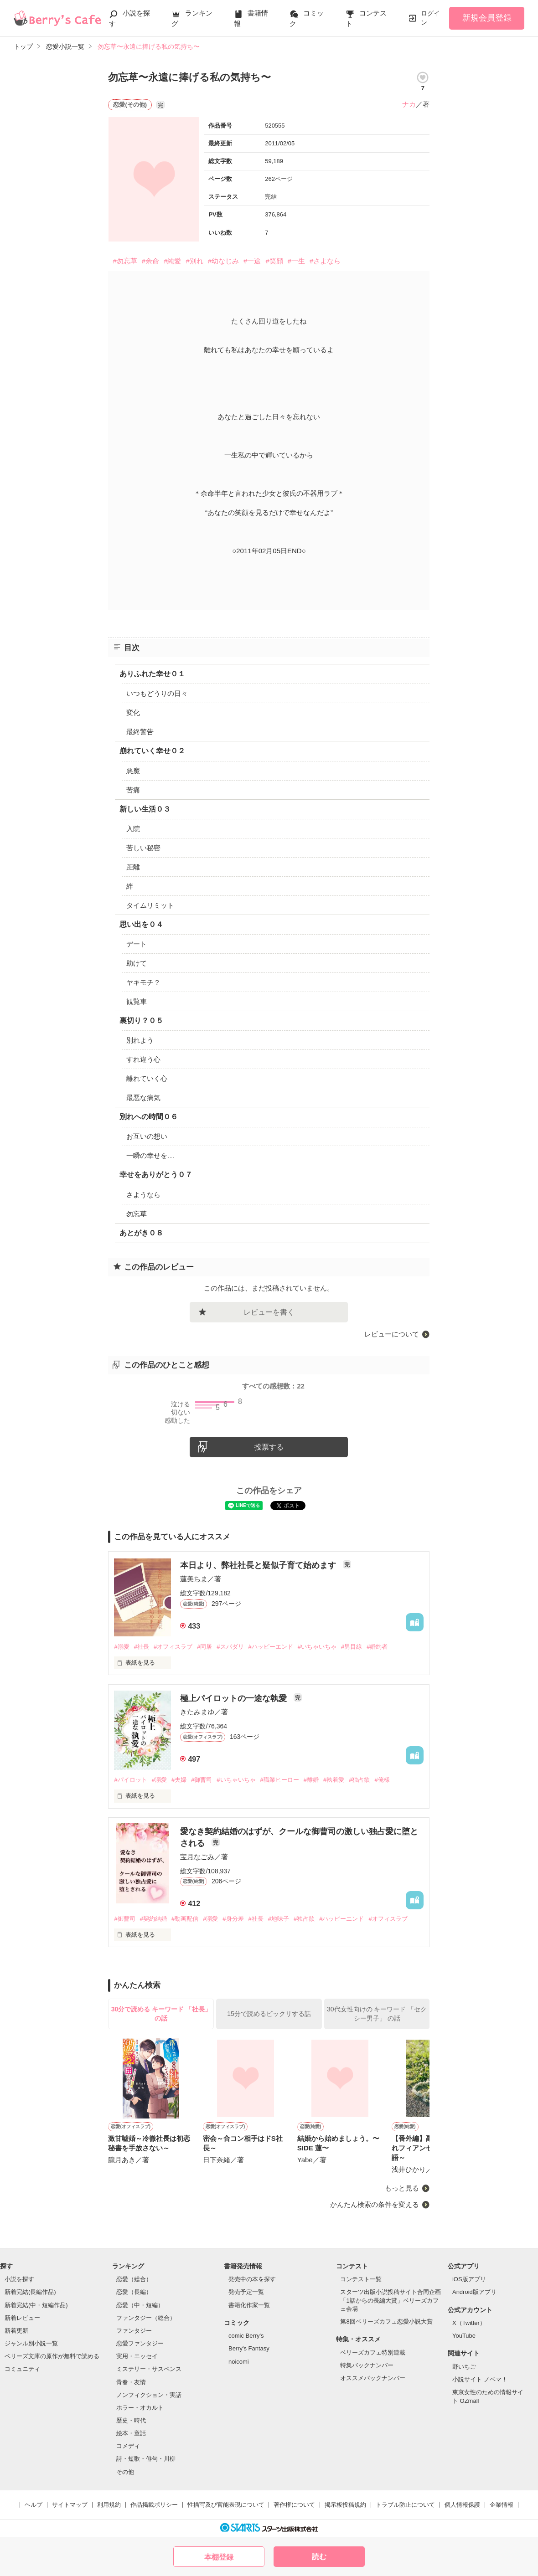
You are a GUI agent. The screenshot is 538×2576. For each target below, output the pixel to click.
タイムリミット (150, 905)
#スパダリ (230, 1646)
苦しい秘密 (143, 848)
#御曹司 (201, 1779)
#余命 (150, 261)
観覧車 (136, 1001)
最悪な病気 (143, 1097)
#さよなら (325, 261)
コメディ (128, 2445)
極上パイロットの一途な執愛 (234, 1698)
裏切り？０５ (141, 1020)
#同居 (204, 1646)
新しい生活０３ (145, 809)
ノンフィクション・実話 (148, 2394)
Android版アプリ (474, 2291)
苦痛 (133, 790)
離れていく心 (146, 1078)
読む (319, 2557)
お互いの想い (146, 1136)
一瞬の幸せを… (150, 1155)
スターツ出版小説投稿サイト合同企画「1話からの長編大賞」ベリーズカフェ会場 (390, 2300)
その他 (125, 2471)
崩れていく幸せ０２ (152, 751)
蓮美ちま (193, 1579)
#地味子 (278, 1918)
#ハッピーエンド (270, 1646)
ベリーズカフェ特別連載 (372, 2352)
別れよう (140, 1040)
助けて (136, 963)
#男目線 (351, 1646)
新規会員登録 (487, 17)
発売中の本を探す (252, 2279)
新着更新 (16, 2330)
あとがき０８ (141, 1233)
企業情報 (501, 2504)
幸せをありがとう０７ (155, 1174)
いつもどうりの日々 (157, 693)
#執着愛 (333, 1779)
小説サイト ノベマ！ (479, 2379)
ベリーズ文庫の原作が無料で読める (52, 2356)
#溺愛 (121, 1646)
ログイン (430, 18)
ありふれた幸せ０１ (152, 674)
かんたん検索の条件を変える (374, 2204)
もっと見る (402, 2188)
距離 (133, 867)
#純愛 (172, 261)
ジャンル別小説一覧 (31, 2343)
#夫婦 (178, 1779)
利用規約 (109, 2504)
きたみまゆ (197, 1712)
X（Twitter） (469, 2322)
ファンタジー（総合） (146, 2317)
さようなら (143, 1194)
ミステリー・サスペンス (148, 2368)
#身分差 (232, 1918)
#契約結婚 (153, 1918)
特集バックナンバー (366, 2365)
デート (136, 944)
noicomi (238, 2361)
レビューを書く (269, 1312)
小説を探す (19, 2279)
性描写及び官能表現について (225, 2504)
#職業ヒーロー (279, 1779)
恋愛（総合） (134, 2279)
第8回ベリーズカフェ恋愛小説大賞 (386, 2321)
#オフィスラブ (173, 1646)
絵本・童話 (131, 2433)
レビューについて (391, 1334)
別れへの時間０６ (148, 1117)
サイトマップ (70, 2504)
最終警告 (140, 731)
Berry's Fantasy (248, 2348)
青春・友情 (131, 2382)
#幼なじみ (223, 261)
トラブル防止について (405, 2504)
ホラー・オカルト (140, 2407)
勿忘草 (136, 1214)
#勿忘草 (125, 261)
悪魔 (133, 771)
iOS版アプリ (469, 2279)
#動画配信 (184, 1918)
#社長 (141, 1646)
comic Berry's (246, 2335)
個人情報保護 (462, 2504)
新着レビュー (22, 2317)
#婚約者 (377, 1646)
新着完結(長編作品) (30, 2291)
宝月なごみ (197, 1857)
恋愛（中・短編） (140, 2305)
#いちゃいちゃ (317, 1646)
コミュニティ (22, 2368)
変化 (133, 712)
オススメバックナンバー (372, 2378)
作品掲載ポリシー (154, 2504)
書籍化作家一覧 (249, 2305)
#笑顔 (274, 261)
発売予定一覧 (246, 2291)
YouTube (464, 2335)
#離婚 (311, 1779)
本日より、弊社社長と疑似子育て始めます (259, 1565)
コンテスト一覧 (361, 2279)
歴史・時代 (131, 2420)
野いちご (464, 2366)
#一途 (252, 261)
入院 (133, 829)
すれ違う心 (143, 1059)
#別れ (194, 261)
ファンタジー (134, 2330)
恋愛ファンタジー (140, 2343)
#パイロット (130, 1779)
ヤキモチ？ (143, 982)
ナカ (409, 104)
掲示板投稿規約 (345, 2504)
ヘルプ (33, 2504)
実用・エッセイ (137, 2356)
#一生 (296, 261)
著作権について (294, 2504)
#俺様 (381, 1779)
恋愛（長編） (134, 2291)
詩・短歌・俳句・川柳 (146, 2458)
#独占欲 (359, 1779)
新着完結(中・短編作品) (36, 2305)
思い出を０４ (141, 924)
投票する (269, 1447)
